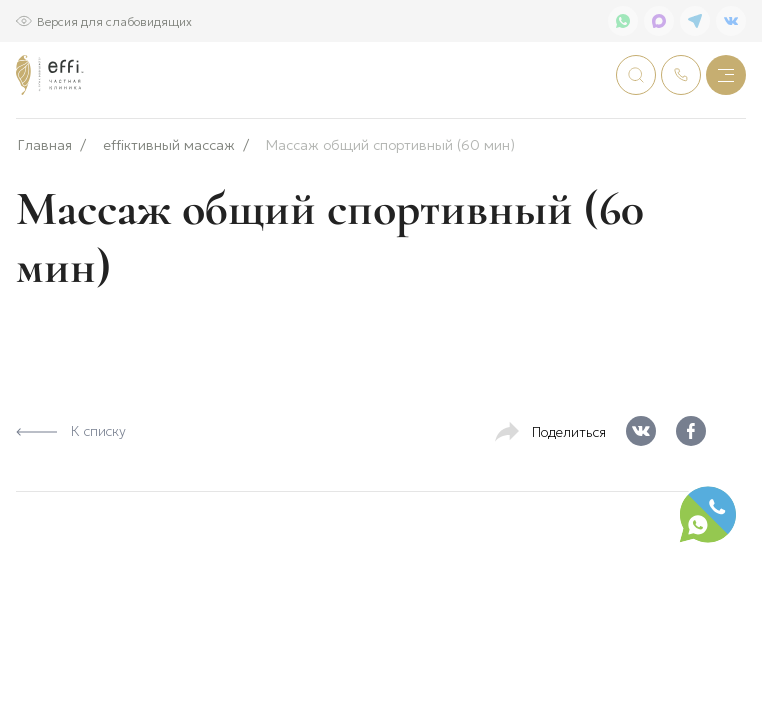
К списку (71, 496)
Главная (45, 210)
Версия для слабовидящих (114, 20)
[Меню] (726, 75)
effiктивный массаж (169, 210)
